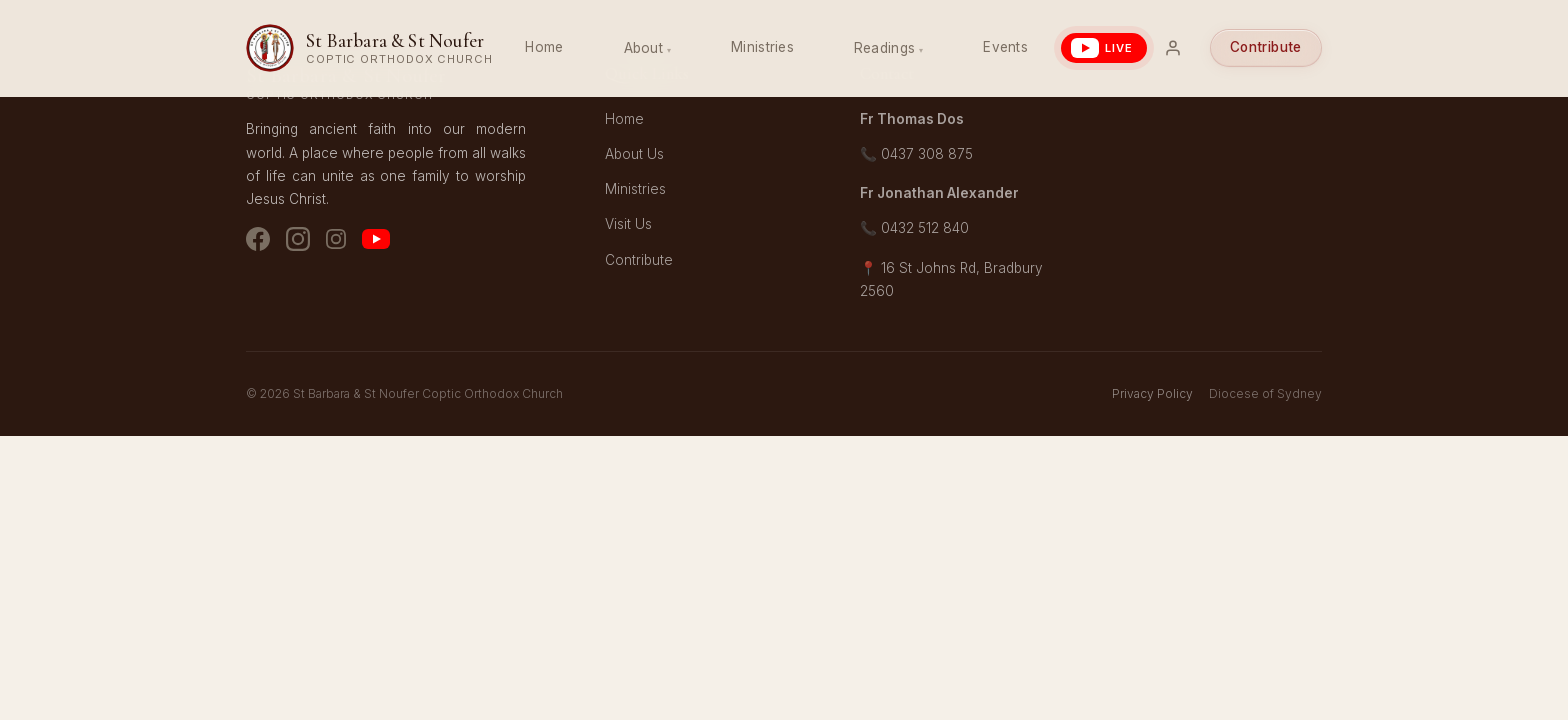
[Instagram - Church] (298, 243)
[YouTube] (376, 243)
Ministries (762, 47)
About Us (634, 154)
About (643, 48)
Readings (884, 48)
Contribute (1266, 47)
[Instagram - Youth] (336, 243)
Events (1005, 47)
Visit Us (628, 224)
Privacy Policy (1152, 393)
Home (544, 47)
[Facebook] (258, 243)
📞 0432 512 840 (914, 228)
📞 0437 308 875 (916, 154)
